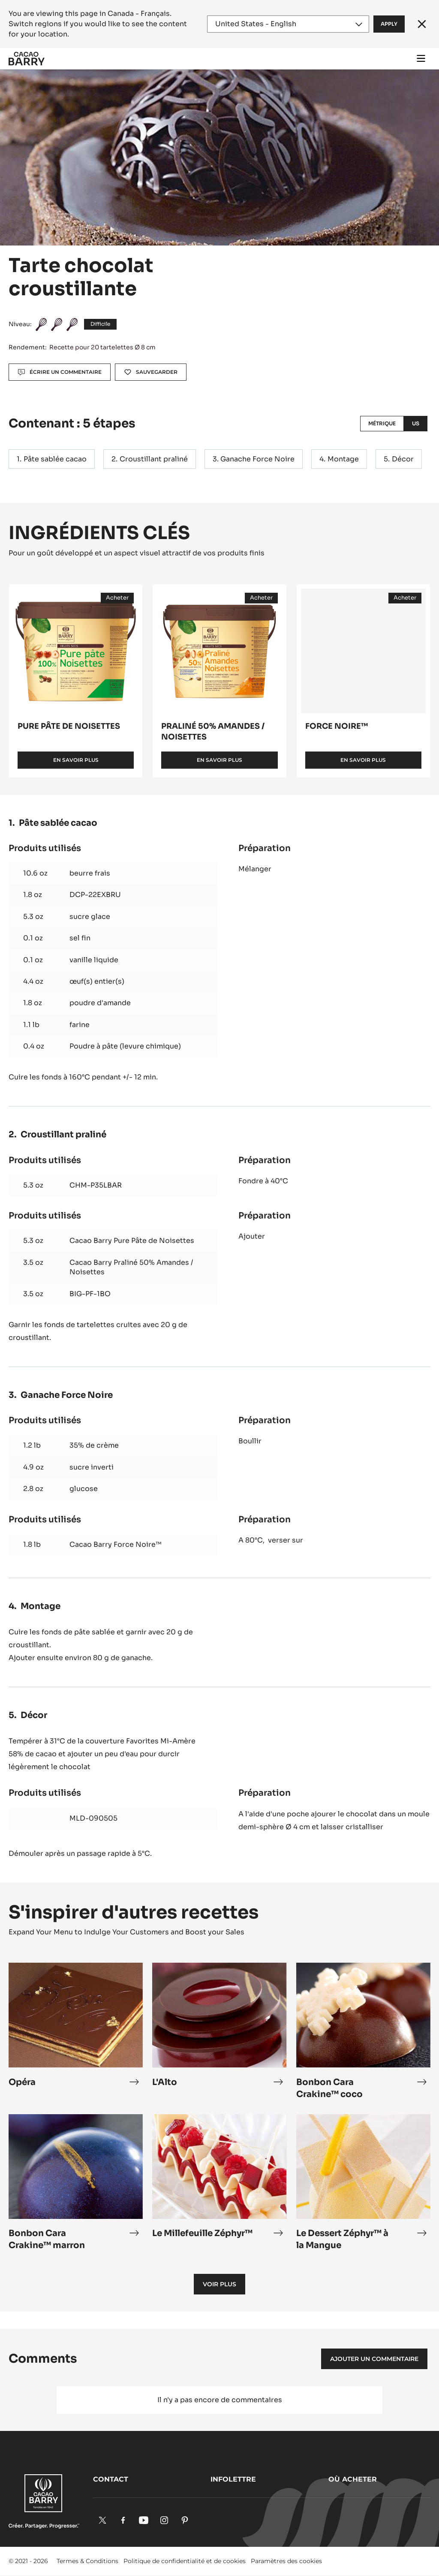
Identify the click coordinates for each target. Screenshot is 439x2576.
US (415, 423)
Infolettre (233, 2479)
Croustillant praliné (154, 459)
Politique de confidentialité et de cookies (184, 2561)
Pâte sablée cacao (55, 459)
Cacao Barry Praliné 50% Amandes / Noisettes (131, 1267)
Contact (110, 2479)
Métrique (382, 423)
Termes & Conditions (87, 2561)
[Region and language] (288, 24)
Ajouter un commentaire (374, 2359)
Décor (403, 459)
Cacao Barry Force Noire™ (115, 1544)
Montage (343, 459)
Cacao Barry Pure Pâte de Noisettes (131, 1240)
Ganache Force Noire (257, 459)
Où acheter (352, 2479)
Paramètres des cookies (286, 2561)
